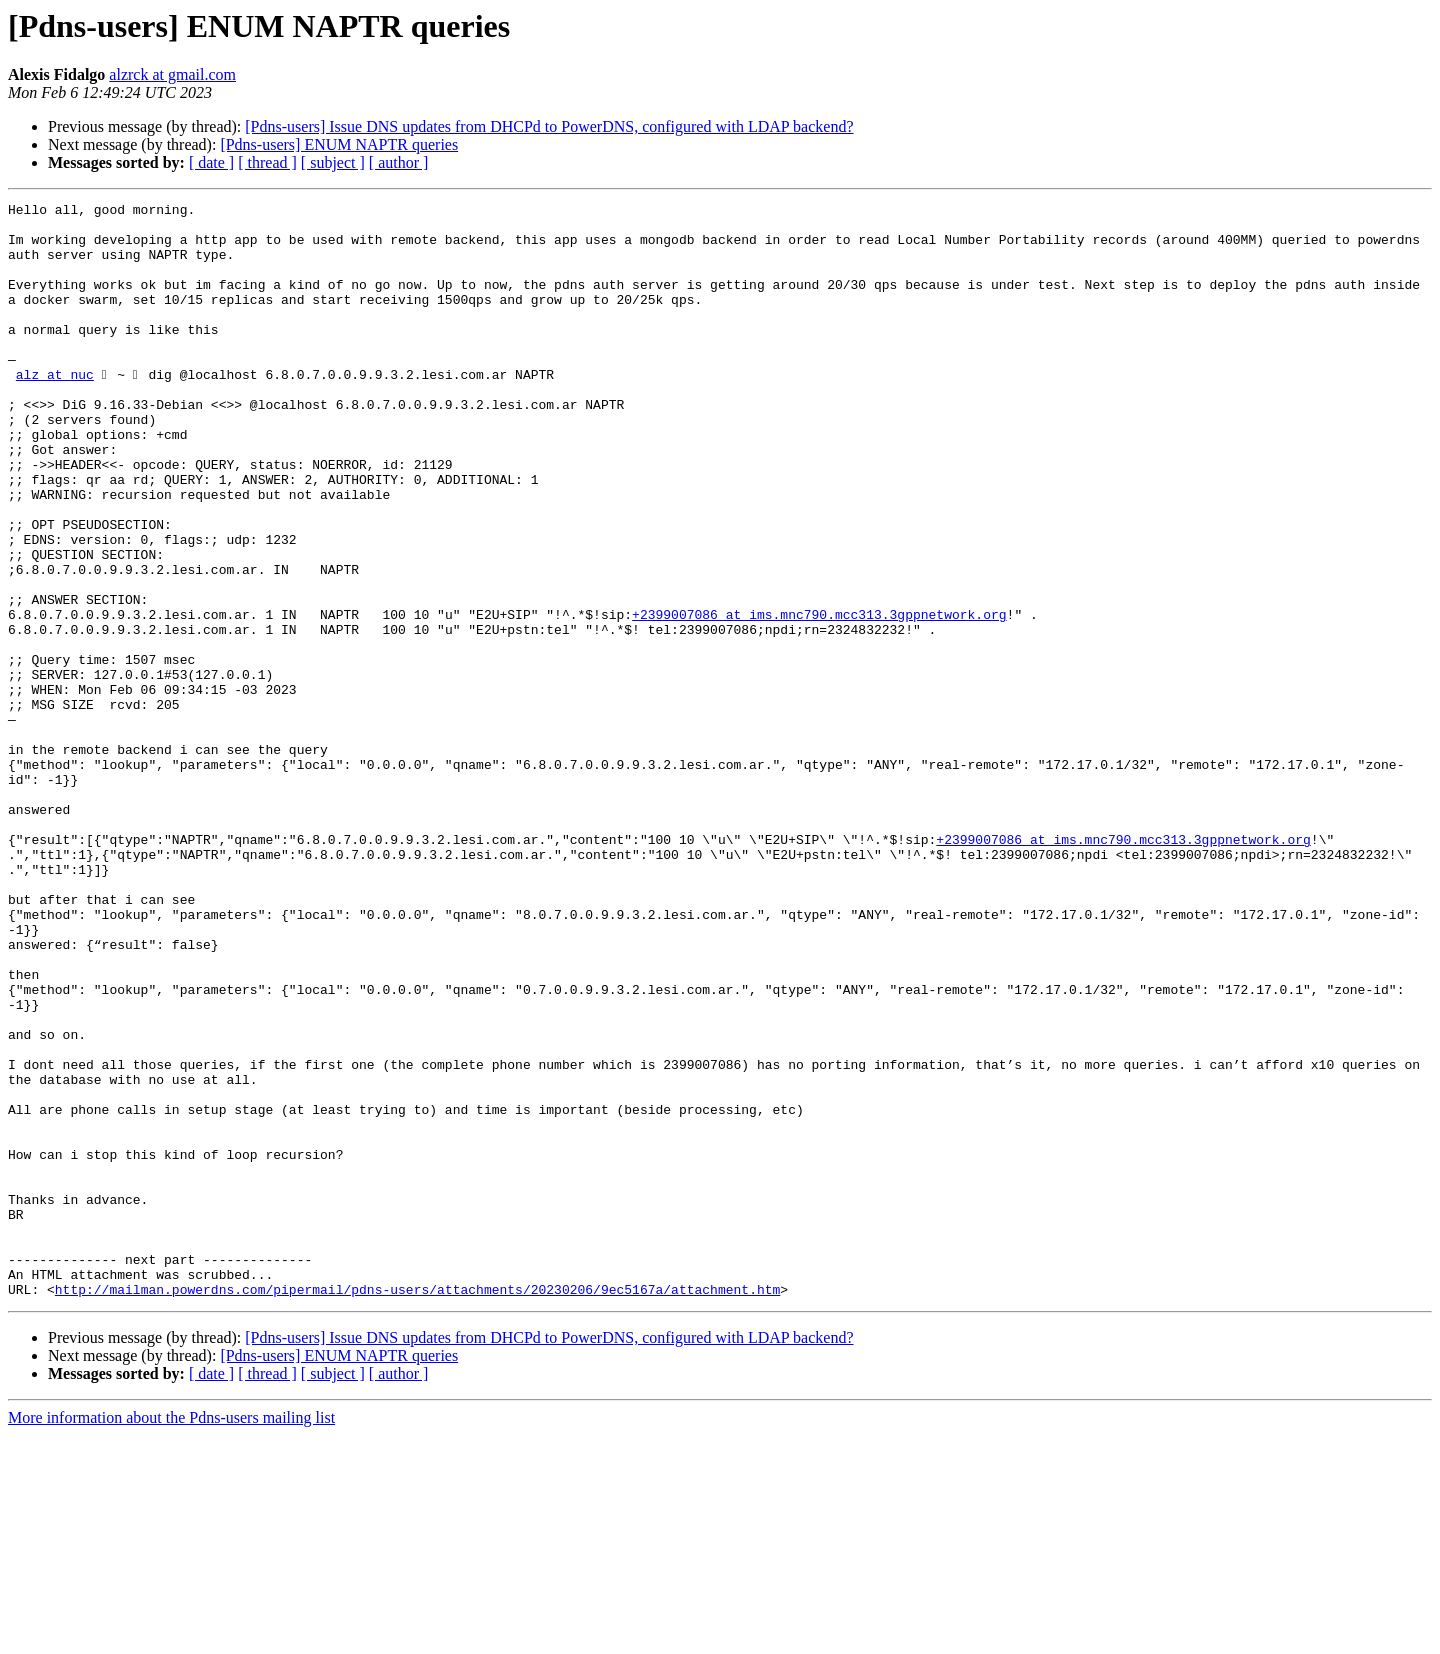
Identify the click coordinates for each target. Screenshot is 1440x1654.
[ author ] (399, 162)
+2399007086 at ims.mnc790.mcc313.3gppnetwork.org (819, 698)
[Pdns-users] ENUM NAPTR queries (339, 144)
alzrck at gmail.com (172, 74)
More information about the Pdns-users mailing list (171, 1636)
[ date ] (211, 162)
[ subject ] (333, 162)
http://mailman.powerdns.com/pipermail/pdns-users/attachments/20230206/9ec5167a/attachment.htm (417, 1508)
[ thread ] (267, 162)
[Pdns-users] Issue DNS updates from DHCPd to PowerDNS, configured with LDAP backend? (549, 126)
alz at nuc (55, 410)
